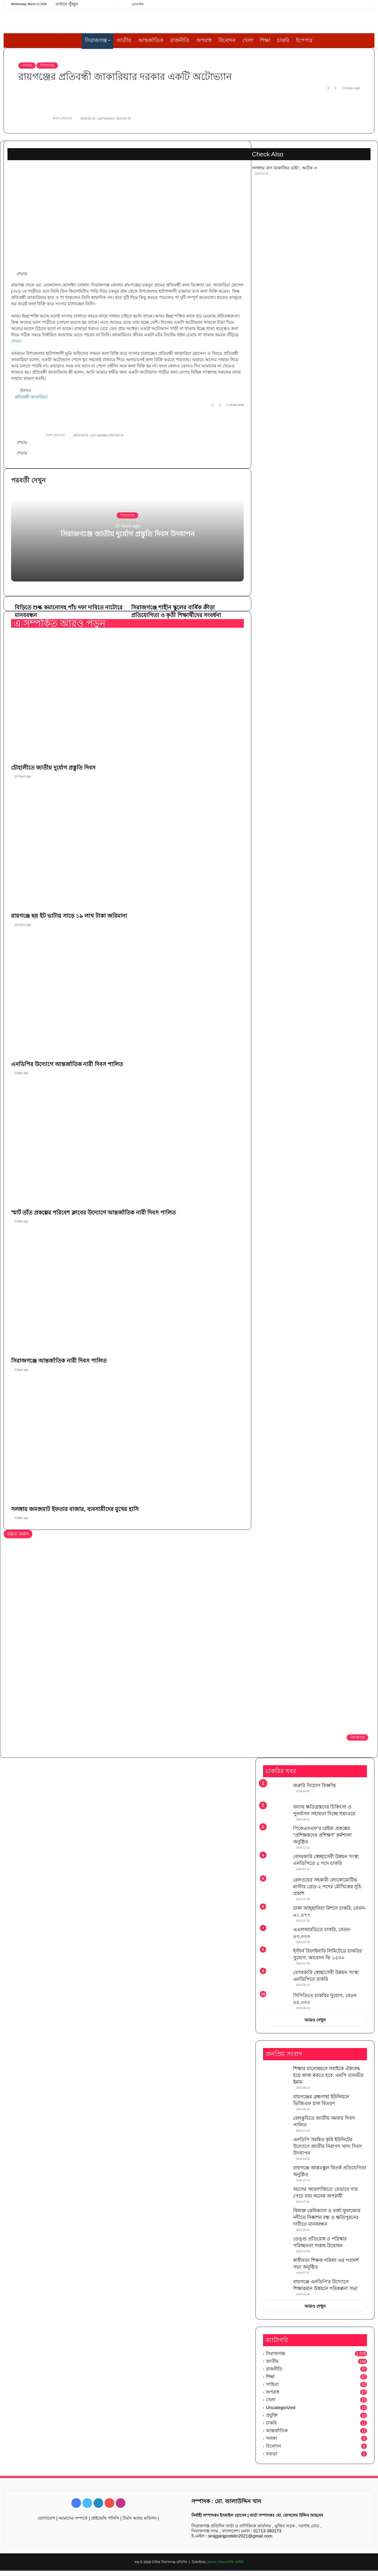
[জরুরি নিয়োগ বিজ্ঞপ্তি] (276, 1791)
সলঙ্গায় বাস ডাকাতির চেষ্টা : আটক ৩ (284, 167)
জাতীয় (123, 40)
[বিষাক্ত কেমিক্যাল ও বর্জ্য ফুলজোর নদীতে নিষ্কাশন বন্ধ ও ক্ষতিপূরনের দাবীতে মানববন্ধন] (276, 2216)
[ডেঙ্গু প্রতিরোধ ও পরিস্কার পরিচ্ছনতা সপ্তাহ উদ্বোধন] (276, 2244)
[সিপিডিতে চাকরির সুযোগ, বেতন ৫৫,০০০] (276, 1999)
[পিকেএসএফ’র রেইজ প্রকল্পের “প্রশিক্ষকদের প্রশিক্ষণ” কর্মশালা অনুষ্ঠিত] (276, 1834)
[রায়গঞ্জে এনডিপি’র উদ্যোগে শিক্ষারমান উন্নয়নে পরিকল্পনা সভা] (276, 2287)
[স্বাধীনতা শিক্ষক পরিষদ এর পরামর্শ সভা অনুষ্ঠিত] (276, 2266)
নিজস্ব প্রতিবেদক (62, 118)
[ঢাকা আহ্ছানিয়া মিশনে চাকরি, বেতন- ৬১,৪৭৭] (276, 1914)
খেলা (247, 40)
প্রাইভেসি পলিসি (105, 2518)
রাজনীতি (179, 40)
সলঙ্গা (271, 2438)
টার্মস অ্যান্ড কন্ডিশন (140, 2518)
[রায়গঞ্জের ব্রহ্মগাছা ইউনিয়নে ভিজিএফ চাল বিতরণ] (276, 2102)
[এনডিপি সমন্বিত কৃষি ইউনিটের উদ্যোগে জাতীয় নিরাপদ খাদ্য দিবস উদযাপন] (276, 2145)
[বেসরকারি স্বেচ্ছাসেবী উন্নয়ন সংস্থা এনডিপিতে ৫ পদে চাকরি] (276, 1863)
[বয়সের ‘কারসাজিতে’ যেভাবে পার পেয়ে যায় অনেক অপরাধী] (276, 2193)
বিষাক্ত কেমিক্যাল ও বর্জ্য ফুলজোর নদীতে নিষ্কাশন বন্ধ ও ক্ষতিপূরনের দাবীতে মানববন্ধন (326, 2217)
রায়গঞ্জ (27, 65)
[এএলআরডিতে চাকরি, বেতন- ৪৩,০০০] (276, 1935)
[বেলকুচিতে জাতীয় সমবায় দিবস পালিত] (276, 2124)
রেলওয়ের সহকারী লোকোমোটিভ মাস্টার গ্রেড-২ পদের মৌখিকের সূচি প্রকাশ (327, 1886)
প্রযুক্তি (271, 2415)
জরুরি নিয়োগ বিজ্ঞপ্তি (314, 1785)
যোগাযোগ (46, 2518)
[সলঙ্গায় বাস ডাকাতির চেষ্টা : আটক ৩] (189, 1640)
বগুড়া (271, 2453)
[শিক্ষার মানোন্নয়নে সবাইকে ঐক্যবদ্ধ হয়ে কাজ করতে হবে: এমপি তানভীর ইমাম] (276, 2074)
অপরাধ (204, 40)
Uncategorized (280, 2407)
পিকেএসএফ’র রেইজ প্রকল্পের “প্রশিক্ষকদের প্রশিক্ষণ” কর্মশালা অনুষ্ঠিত (322, 1835)
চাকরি (283, 40)
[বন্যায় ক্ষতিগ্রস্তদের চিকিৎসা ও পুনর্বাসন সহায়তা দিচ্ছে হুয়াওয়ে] (276, 1812)
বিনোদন (227, 40)
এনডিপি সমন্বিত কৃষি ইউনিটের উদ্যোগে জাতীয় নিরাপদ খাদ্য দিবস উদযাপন (327, 2146)
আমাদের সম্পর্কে (73, 2518)
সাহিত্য (272, 2384)
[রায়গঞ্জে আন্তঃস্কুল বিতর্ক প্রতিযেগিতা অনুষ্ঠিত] (276, 2173)
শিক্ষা (265, 40)
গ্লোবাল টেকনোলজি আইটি (225, 2562)
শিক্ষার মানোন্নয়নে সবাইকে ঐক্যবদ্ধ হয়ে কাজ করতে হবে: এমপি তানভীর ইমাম (328, 2075)
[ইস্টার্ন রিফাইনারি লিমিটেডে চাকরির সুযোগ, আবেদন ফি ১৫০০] (276, 1957)
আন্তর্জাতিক (150, 40)
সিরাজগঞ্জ (96, 40)
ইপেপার (304, 40)
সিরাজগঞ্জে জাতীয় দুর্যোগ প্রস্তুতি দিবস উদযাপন (127, 534)
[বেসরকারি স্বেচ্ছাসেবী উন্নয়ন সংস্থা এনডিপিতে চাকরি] (276, 1979)
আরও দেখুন (315, 2020)
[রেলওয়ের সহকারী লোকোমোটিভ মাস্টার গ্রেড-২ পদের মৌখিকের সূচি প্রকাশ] (276, 1885)
